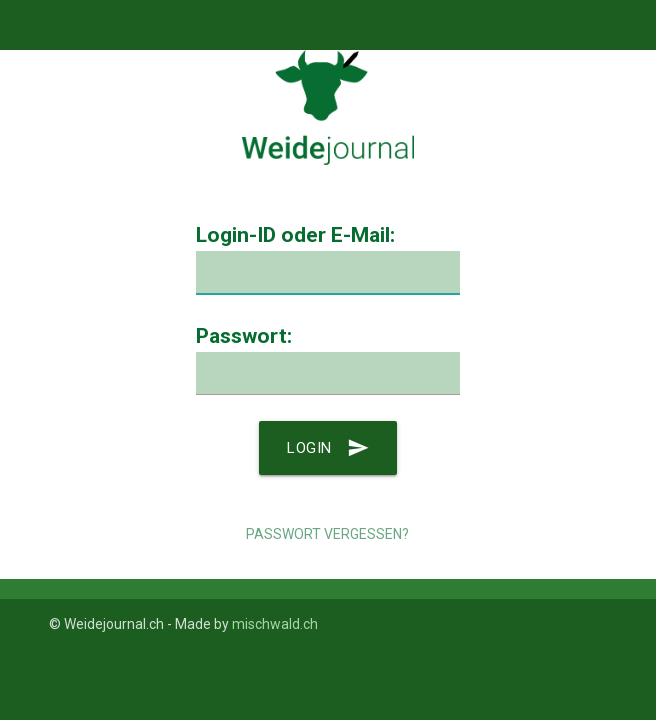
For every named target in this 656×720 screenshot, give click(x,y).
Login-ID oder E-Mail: (295, 235)
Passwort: (244, 336)
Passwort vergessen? (327, 534)
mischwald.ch (275, 624)
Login (328, 448)
